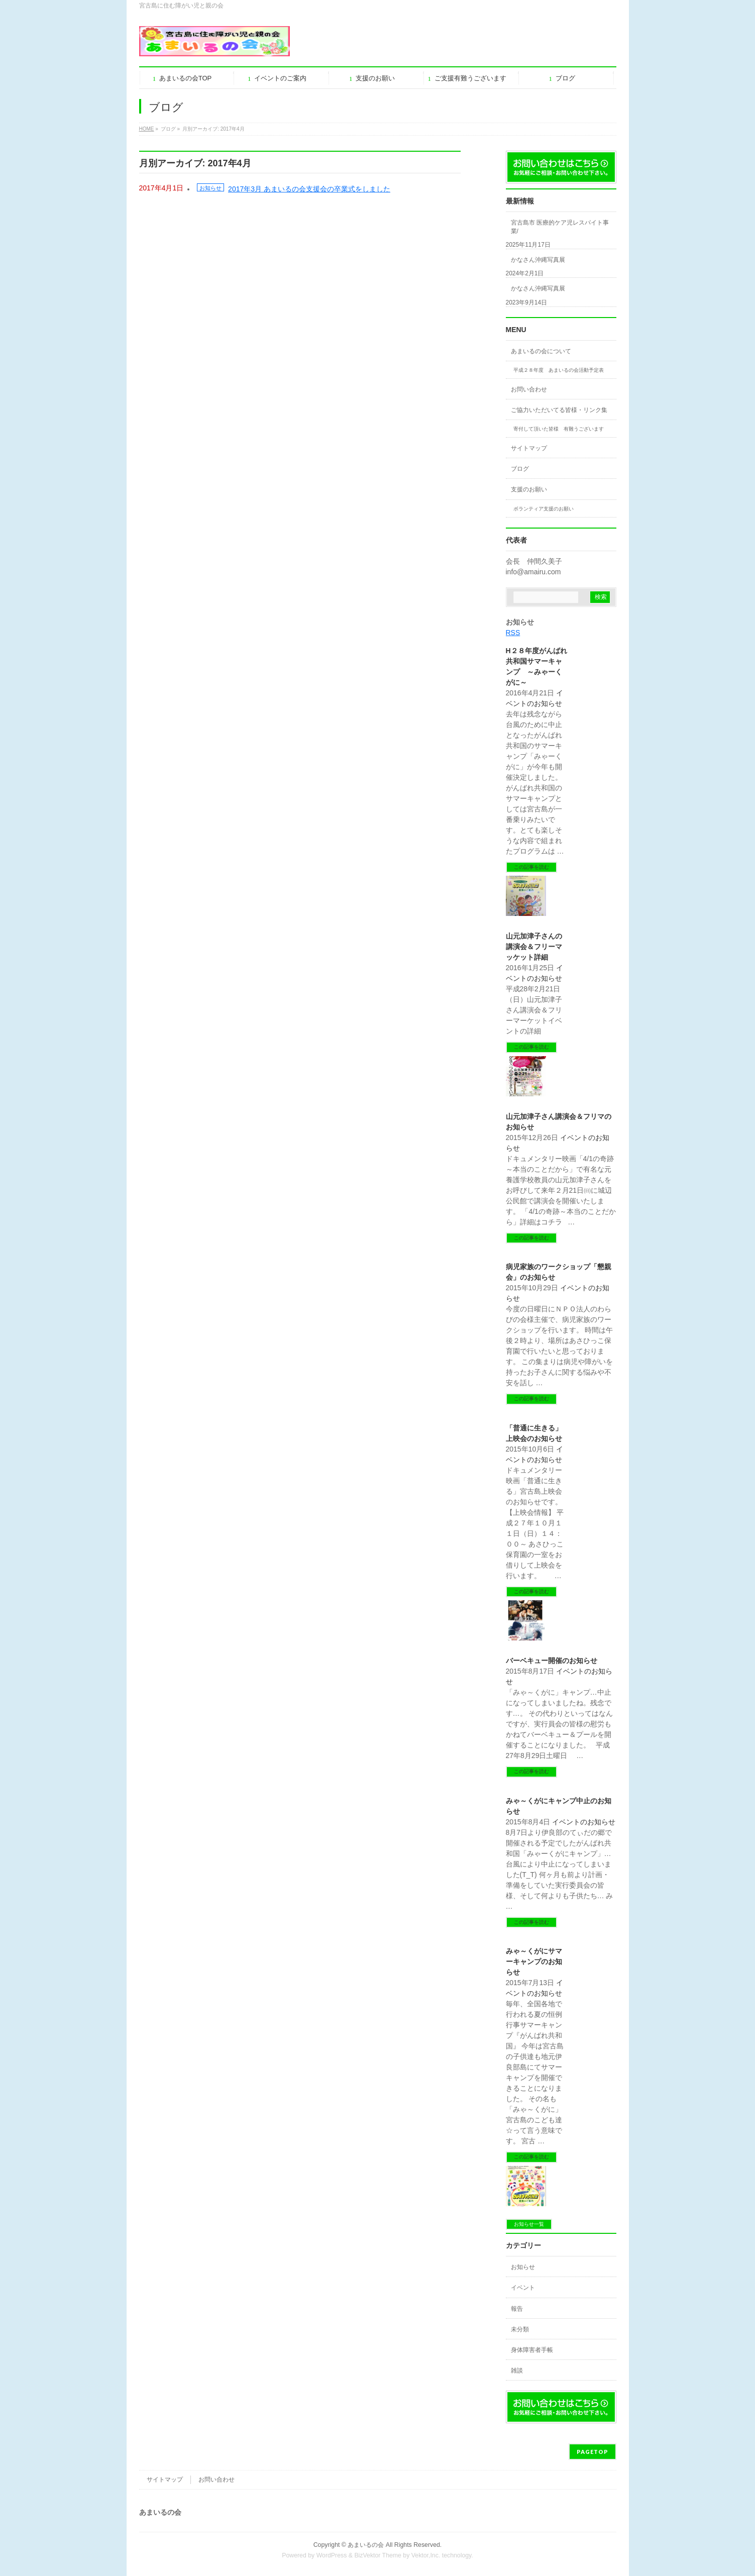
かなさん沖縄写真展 (538, 259)
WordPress (331, 2555)
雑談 (517, 2370)
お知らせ (210, 188)
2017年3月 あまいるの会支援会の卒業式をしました (309, 189)
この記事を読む (531, 867)
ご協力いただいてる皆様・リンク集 (559, 410)
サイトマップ (529, 448)
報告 (517, 2308)
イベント (523, 2287)
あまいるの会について (541, 351)
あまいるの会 (366, 2544)
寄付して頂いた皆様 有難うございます (558, 429)
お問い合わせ (529, 389)
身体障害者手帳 (532, 2349)
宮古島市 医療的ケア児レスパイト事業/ (560, 226)
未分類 (520, 2329)
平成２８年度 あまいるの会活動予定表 (558, 370)
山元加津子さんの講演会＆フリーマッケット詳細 (534, 946)
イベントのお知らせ (583, 1822)
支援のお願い (529, 489)
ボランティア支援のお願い (543, 508)
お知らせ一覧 (529, 2224)
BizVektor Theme (377, 2555)
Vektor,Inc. (426, 2555)
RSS (513, 633)
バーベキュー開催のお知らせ (551, 1661)
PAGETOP (592, 2451)
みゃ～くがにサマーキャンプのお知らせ (534, 1961)
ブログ (520, 468)
